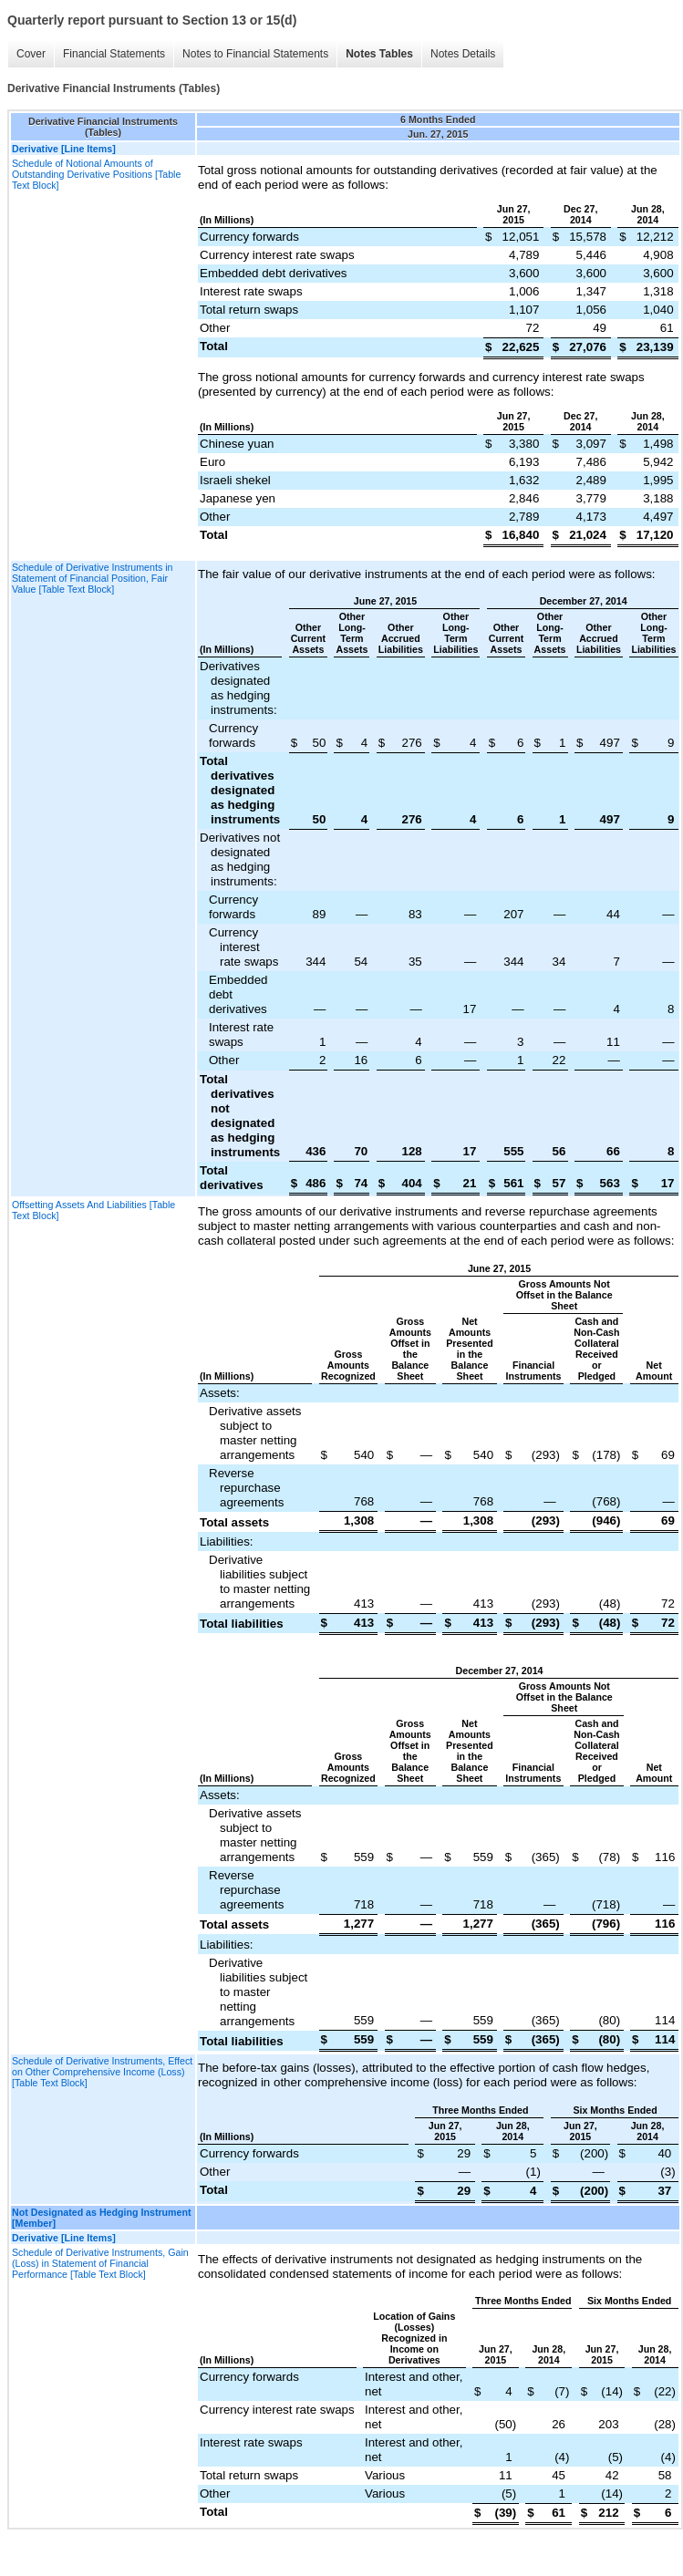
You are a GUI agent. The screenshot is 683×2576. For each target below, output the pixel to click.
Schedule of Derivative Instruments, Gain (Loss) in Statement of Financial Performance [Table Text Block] (100, 2263)
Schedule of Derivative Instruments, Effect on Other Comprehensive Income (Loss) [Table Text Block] (102, 2071)
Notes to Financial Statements (255, 53)
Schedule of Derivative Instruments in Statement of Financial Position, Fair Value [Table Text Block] (92, 578)
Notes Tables (379, 53)
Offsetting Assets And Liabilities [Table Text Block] (93, 1210)
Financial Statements (114, 53)
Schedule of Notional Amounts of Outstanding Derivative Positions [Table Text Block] (96, 174)
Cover (31, 53)
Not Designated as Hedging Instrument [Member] (101, 2218)
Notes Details (462, 53)
